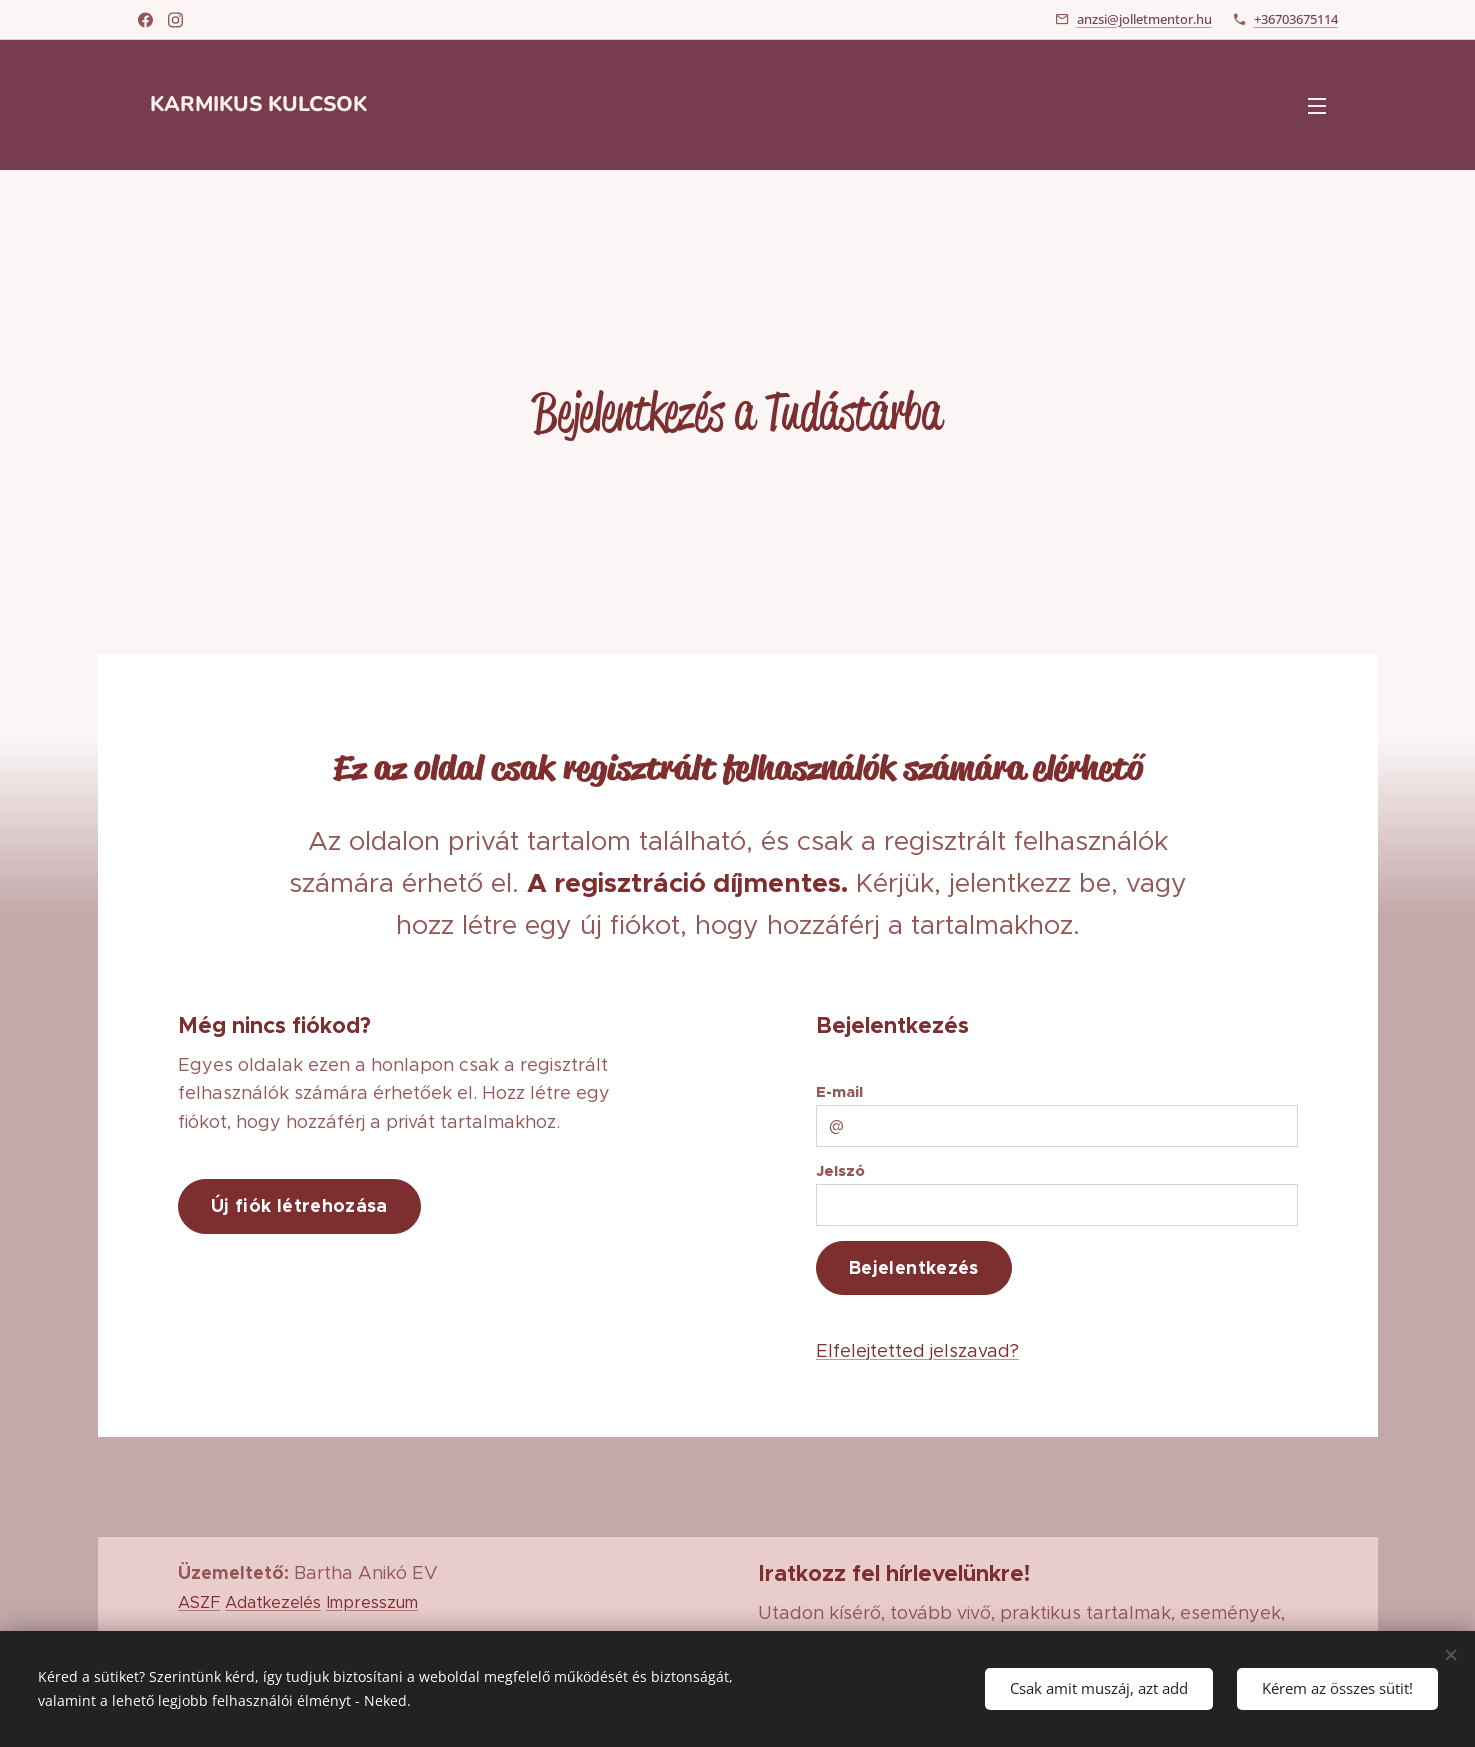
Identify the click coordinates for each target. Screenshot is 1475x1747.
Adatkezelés (273, 1602)
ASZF (199, 1602)
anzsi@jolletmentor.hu (1144, 19)
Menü (1317, 106)
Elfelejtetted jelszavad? (916, 1350)
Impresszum (372, 1602)
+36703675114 (1296, 19)
